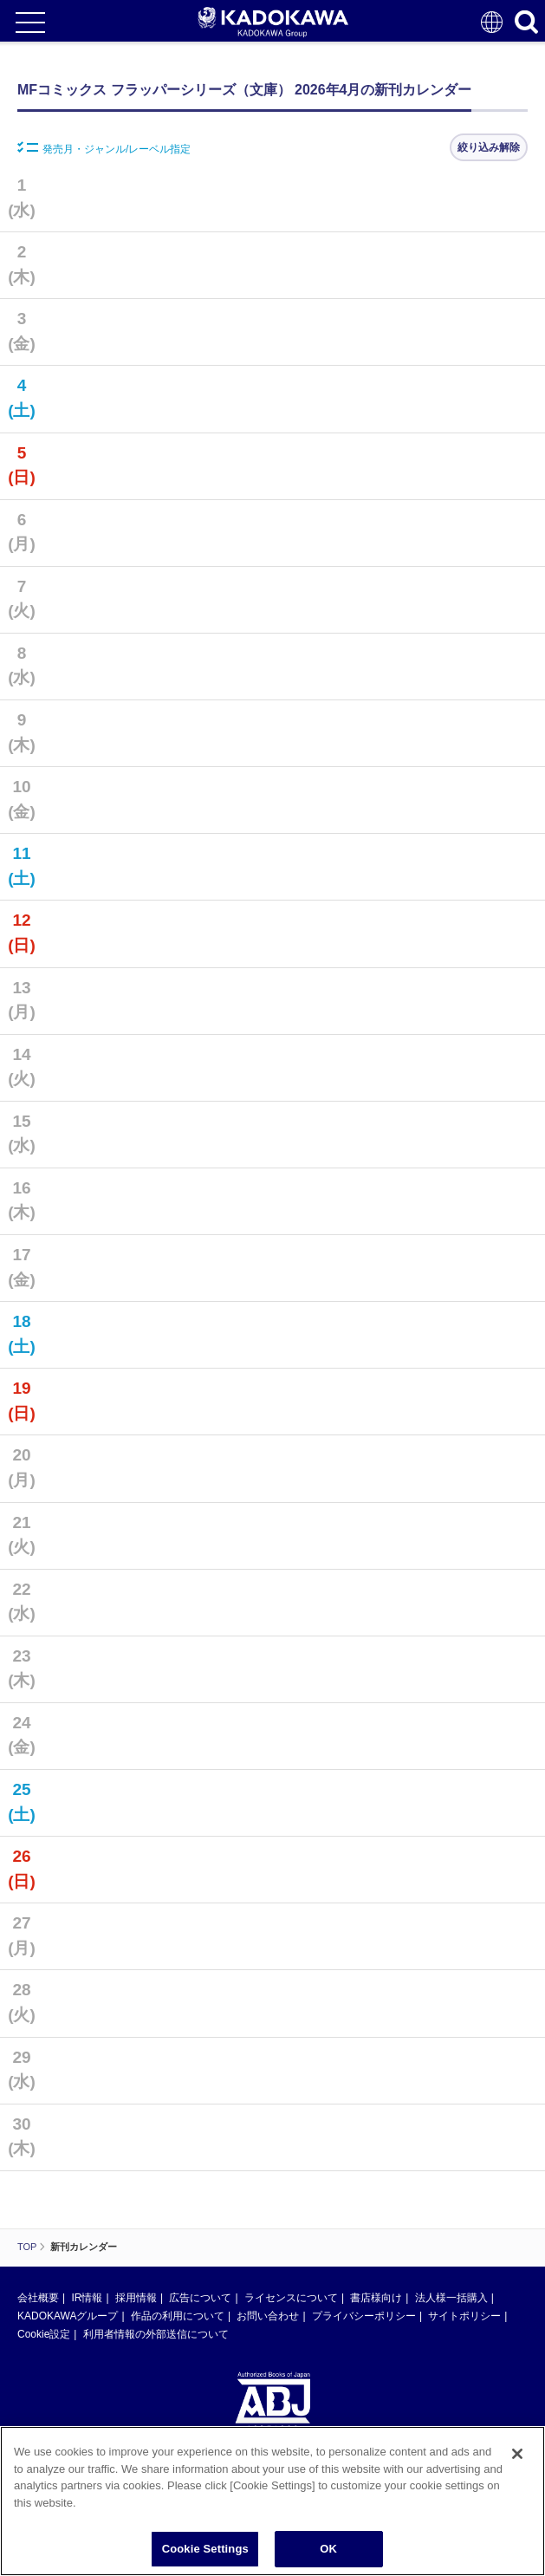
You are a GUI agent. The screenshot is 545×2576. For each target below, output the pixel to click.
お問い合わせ (268, 2316)
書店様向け (376, 2298)
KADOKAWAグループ (67, 2316)
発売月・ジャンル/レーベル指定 (104, 148)
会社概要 (38, 2298)
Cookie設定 (43, 2334)
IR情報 (86, 2298)
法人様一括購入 (451, 2298)
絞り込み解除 (488, 147)
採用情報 (136, 2298)
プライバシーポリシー (364, 2316)
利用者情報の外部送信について (156, 2334)
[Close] (517, 2464)
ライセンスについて (291, 2298)
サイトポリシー (464, 2316)
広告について (200, 2298)
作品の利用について (177, 2316)
